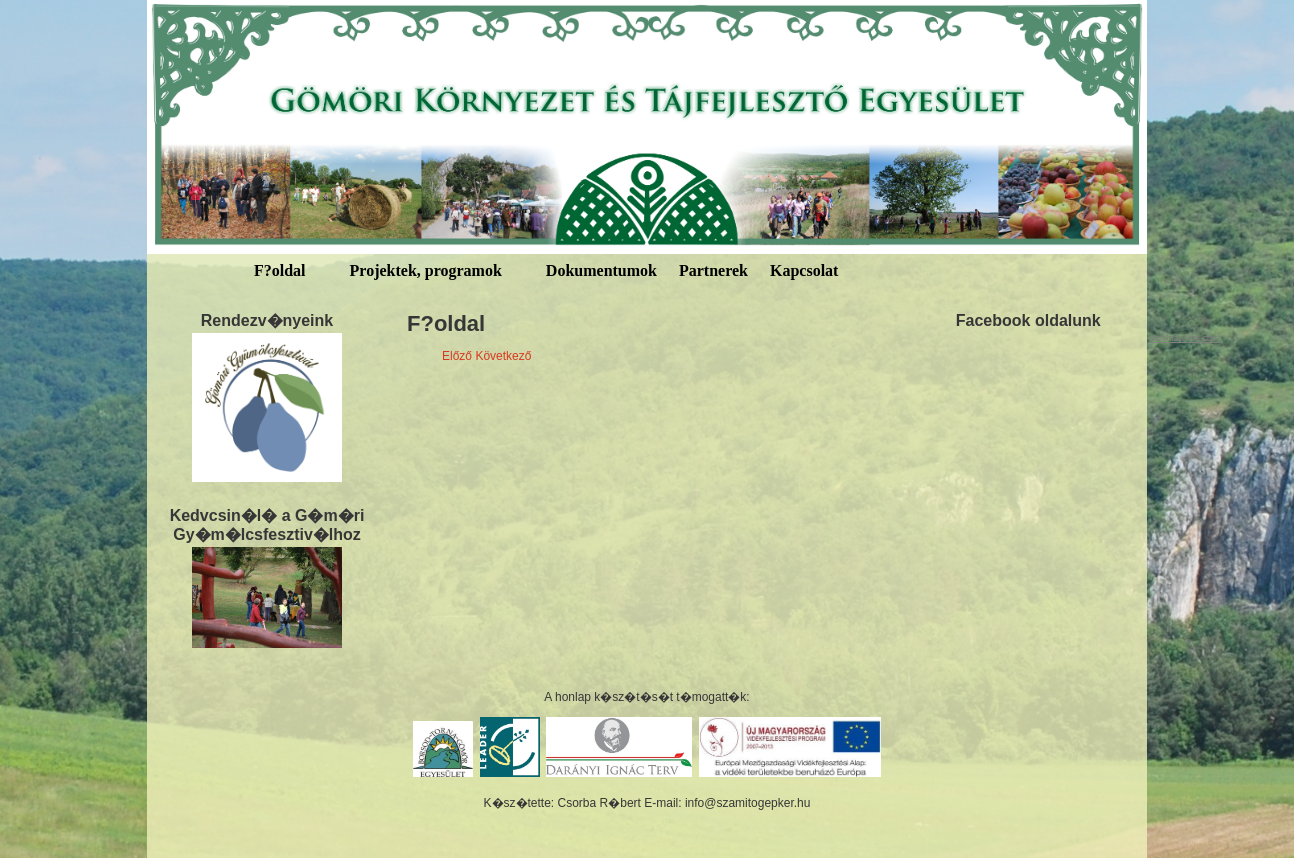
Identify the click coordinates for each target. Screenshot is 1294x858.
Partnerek (713, 270)
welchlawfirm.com (1183, 338)
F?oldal (280, 270)
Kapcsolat (804, 270)
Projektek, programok (426, 270)
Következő (503, 356)
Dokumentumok (601, 270)
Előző (457, 356)
